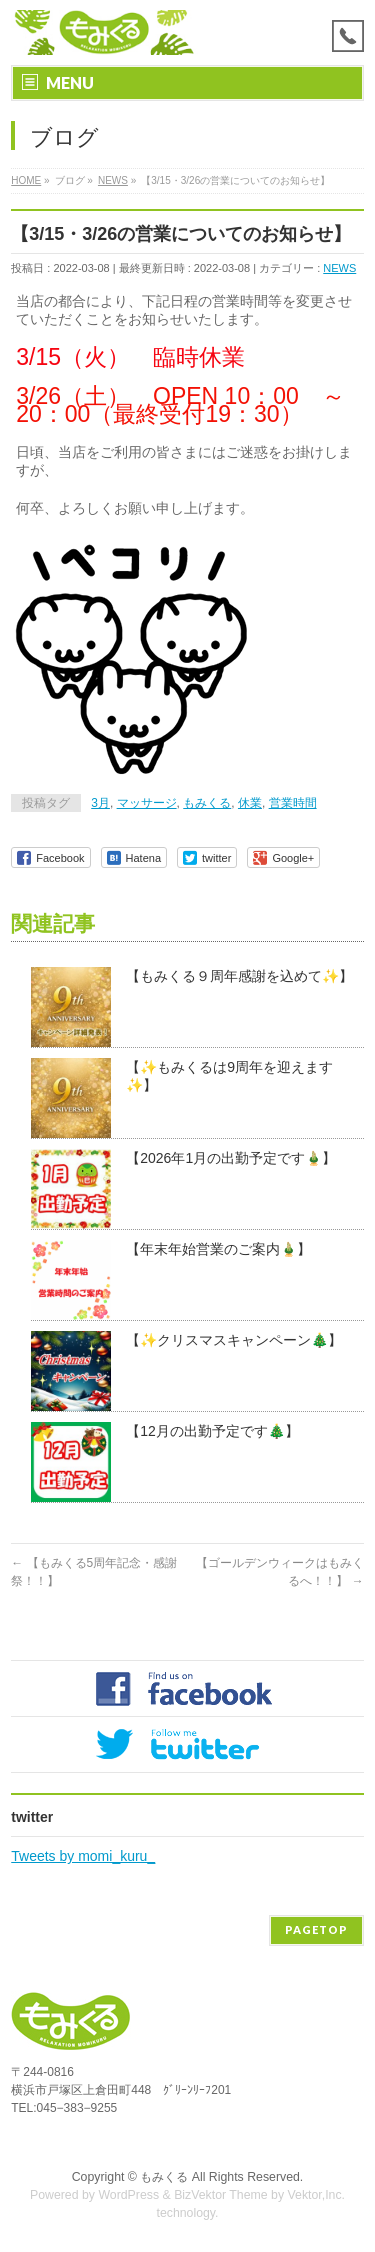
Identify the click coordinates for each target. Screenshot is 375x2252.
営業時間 (293, 803)
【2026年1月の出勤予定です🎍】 (231, 1158)
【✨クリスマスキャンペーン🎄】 (234, 1340)
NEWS (339, 268)
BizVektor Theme (221, 2195)
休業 (250, 803)
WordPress (128, 2195)
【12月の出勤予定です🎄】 (212, 1431)
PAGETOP (316, 1929)
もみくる (207, 803)
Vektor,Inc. (317, 2195)
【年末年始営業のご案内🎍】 (218, 1249)
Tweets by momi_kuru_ (83, 1856)
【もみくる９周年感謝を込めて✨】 (239, 976)
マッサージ (147, 803)
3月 (100, 803)
